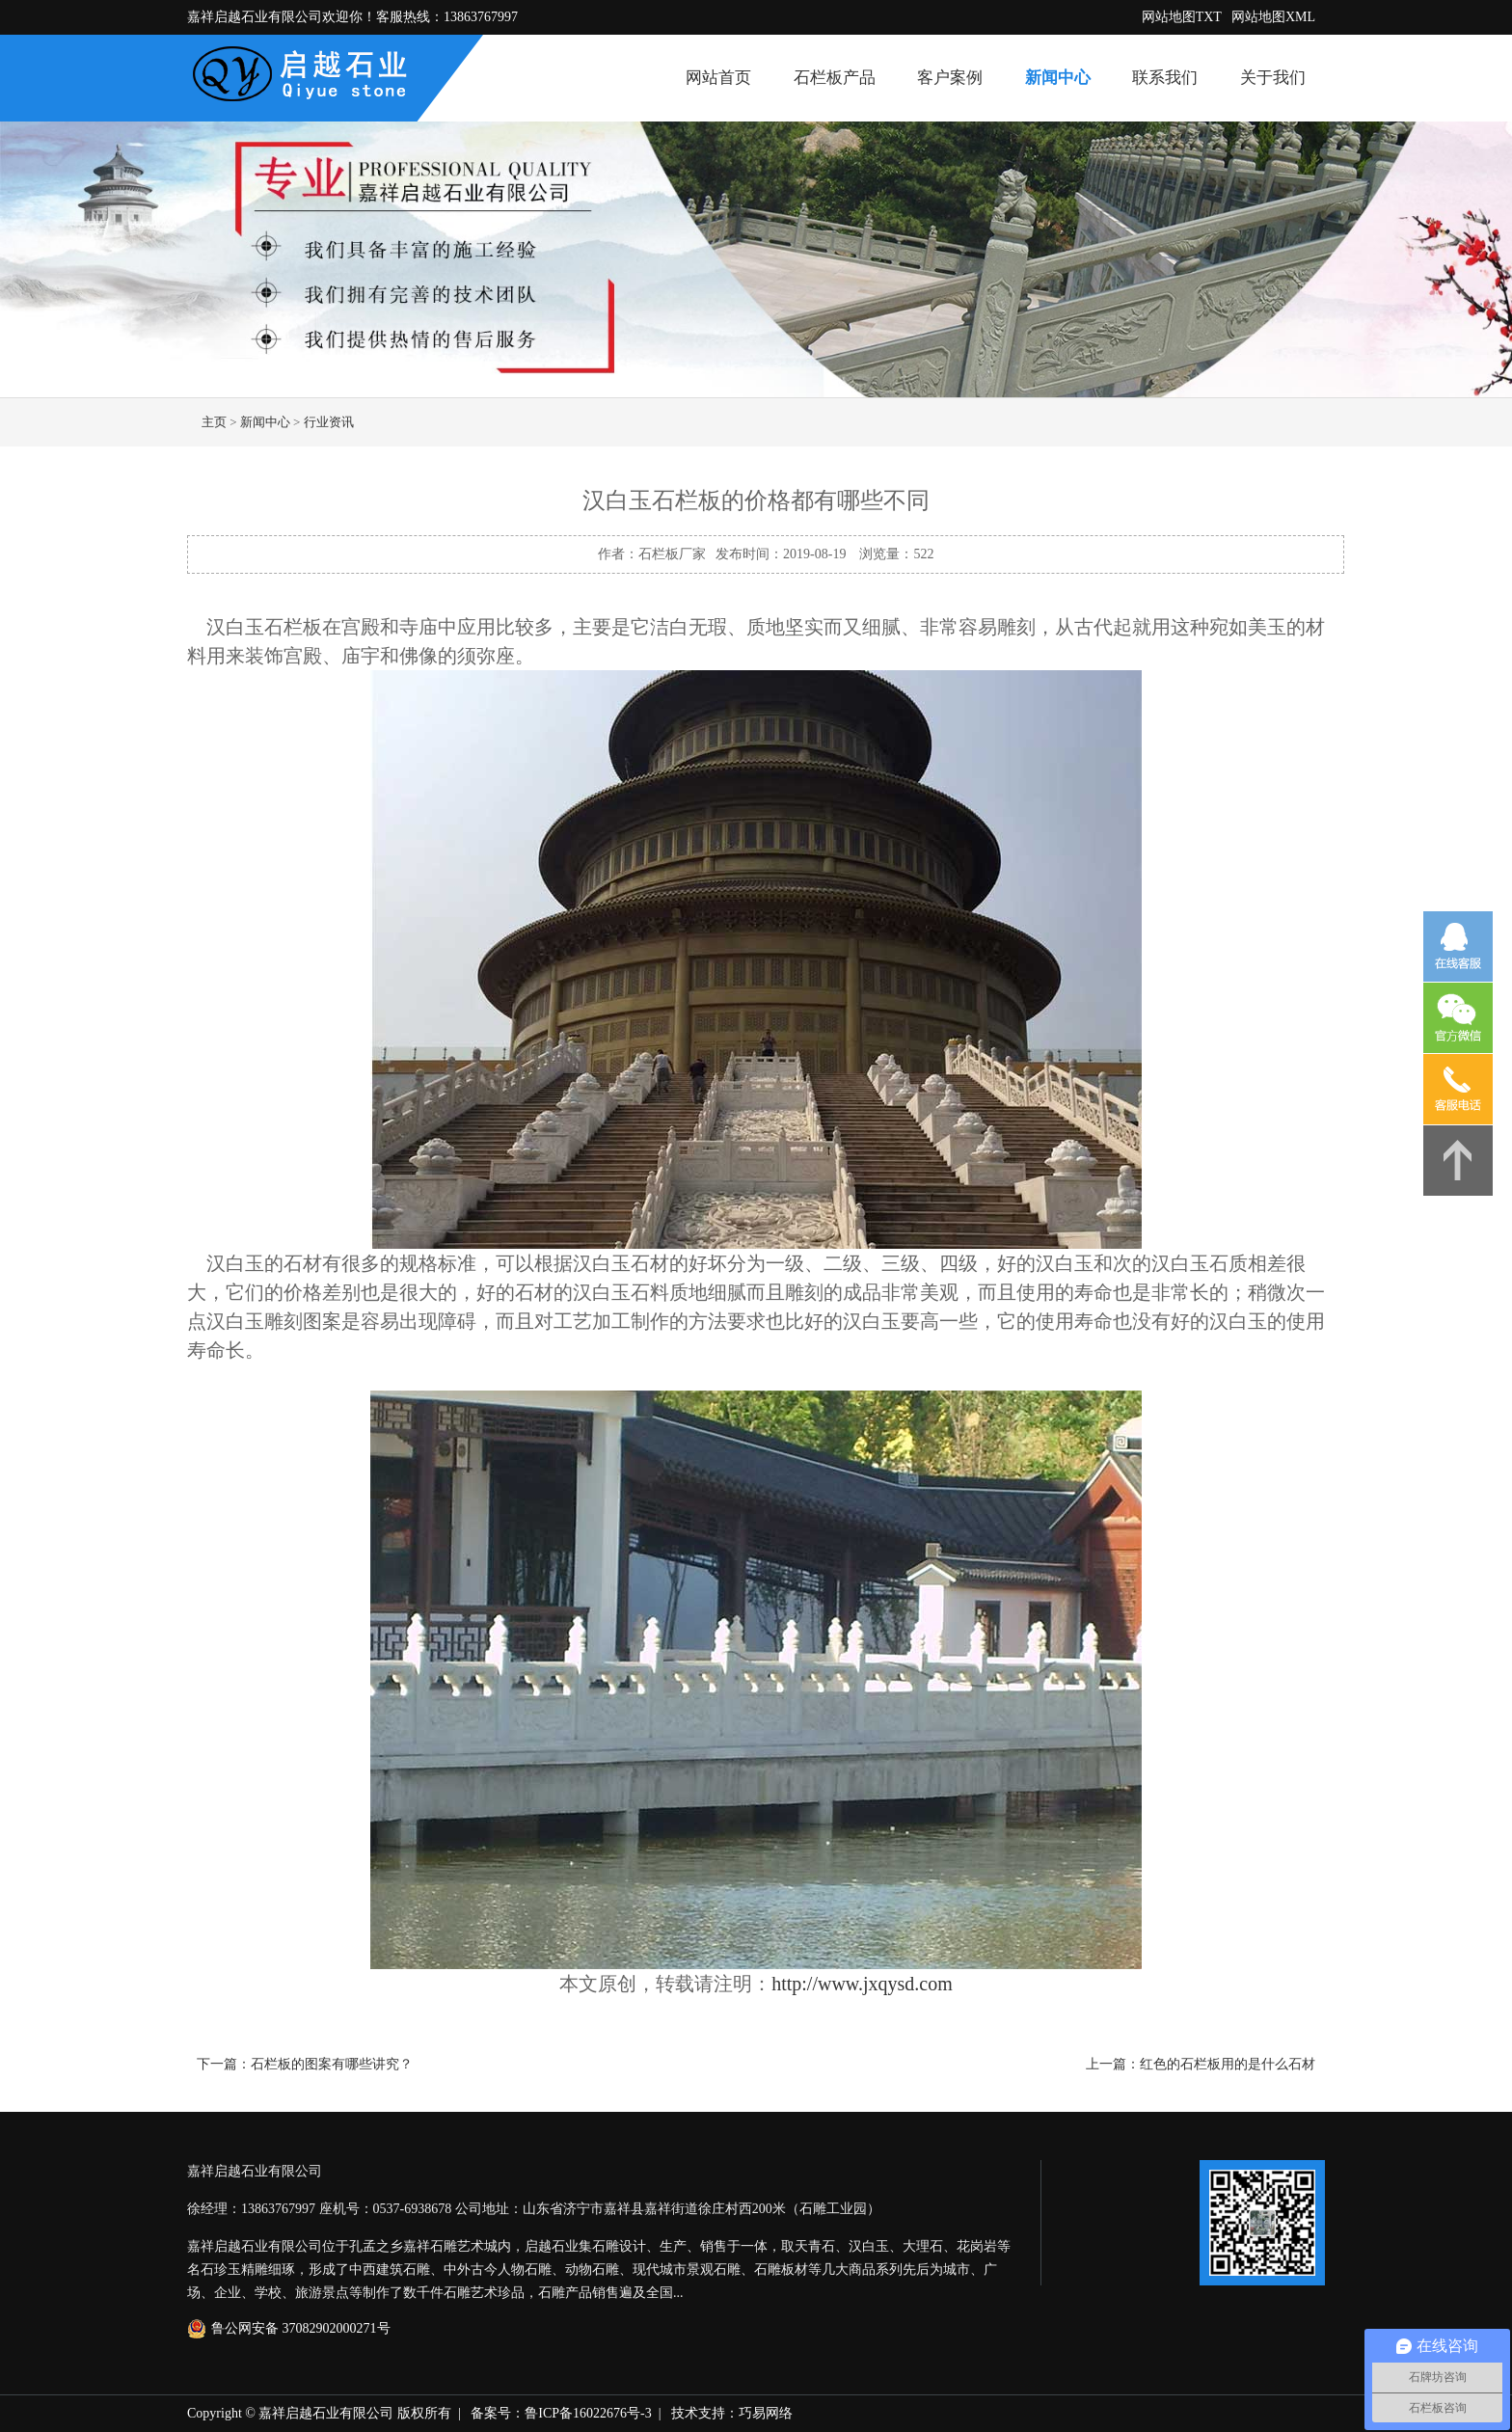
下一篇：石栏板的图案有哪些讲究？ (305, 2064)
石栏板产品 (835, 77)
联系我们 (1165, 77)
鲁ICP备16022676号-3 (588, 2413)
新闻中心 (1058, 77)
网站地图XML (1273, 17)
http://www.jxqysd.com (862, 1983)
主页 (214, 422)
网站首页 (718, 77)
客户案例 (950, 77)
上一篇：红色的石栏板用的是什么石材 (1200, 2064)
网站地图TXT (1182, 17)
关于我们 (1273, 77)
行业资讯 (329, 422)
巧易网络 (766, 2413)
